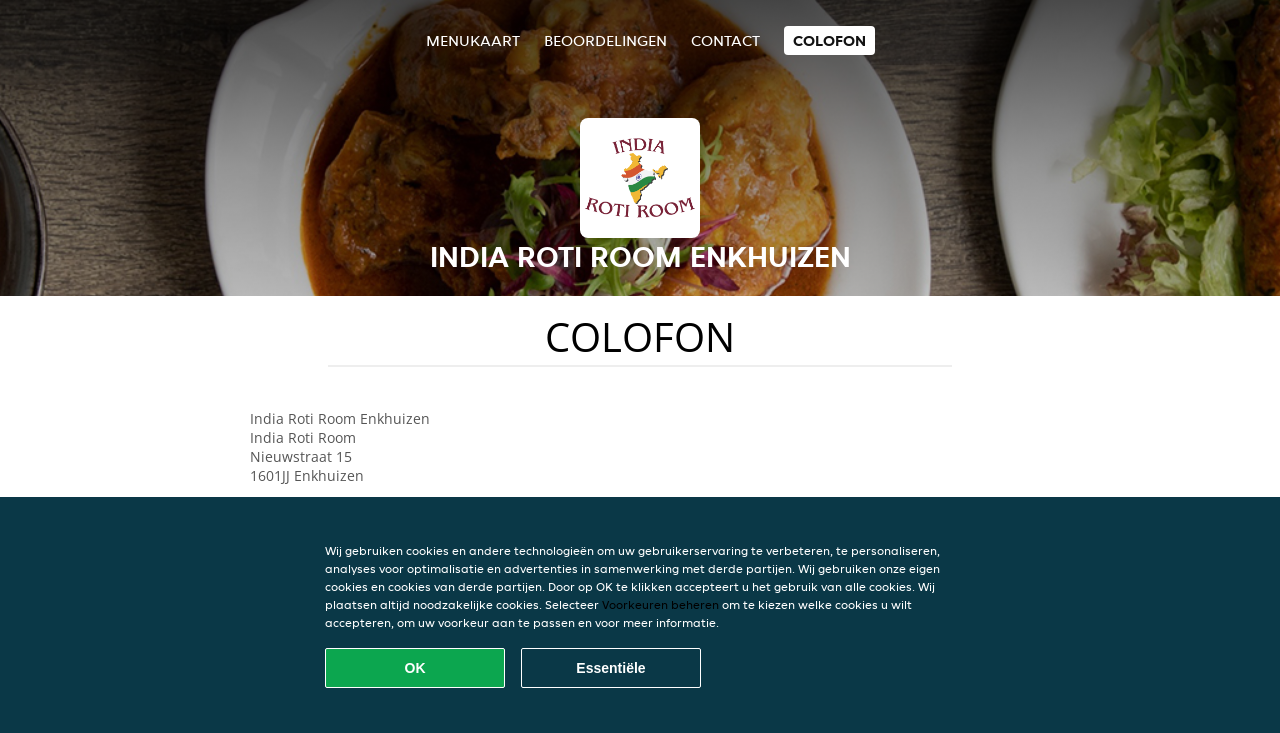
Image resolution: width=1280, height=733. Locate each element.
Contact (725, 40)
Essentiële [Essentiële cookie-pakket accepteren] (610, 668)
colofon (829, 40)
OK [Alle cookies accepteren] (415, 668)
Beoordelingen (605, 40)
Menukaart (473, 40)
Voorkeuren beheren (660, 604)
